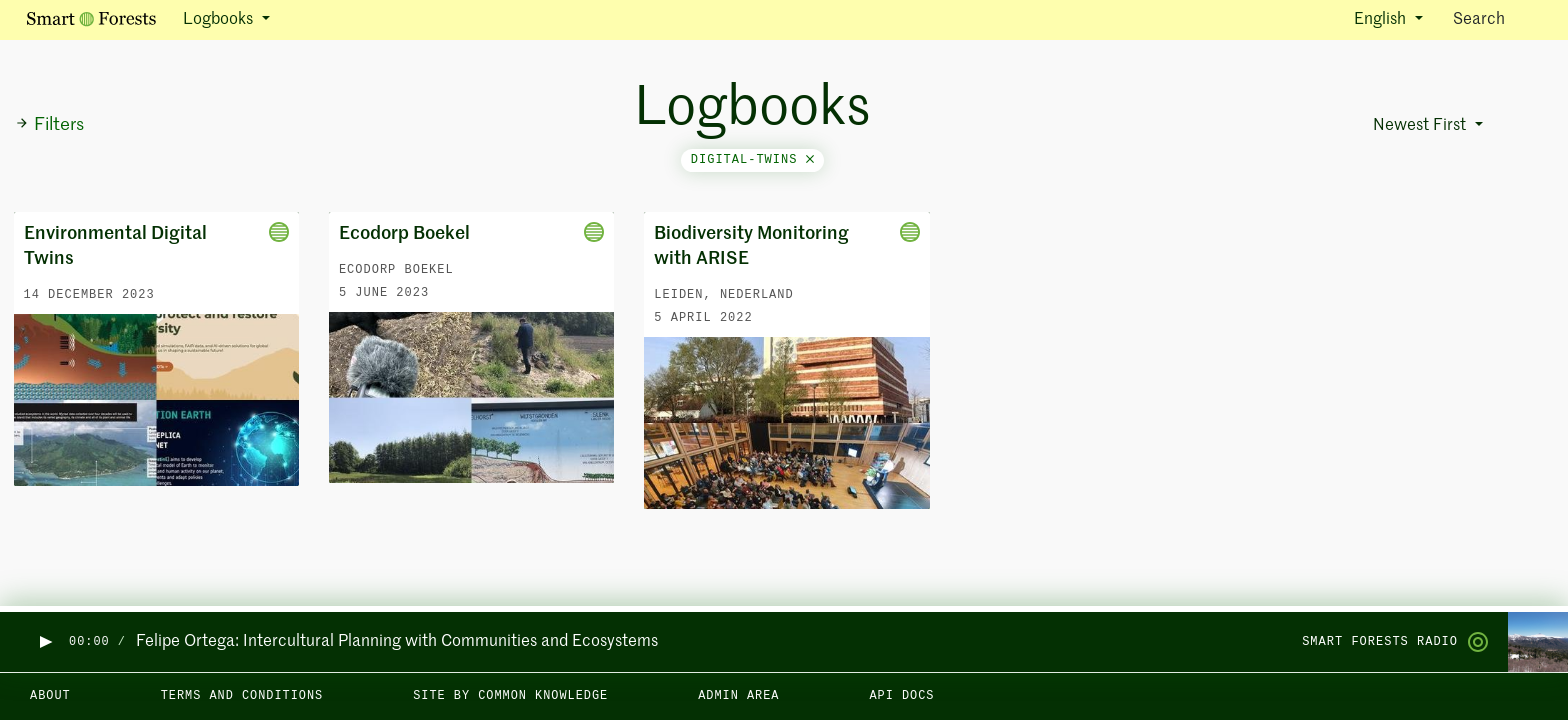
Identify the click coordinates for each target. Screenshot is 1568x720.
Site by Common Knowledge (510, 696)
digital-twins (752, 160)
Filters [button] (49, 125)
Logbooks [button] (220, 20)
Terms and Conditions (242, 696)
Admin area (738, 696)
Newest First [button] (1421, 126)
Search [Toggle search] (1496, 18)
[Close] (810, 160)
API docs (901, 696)
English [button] (1382, 20)
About (50, 696)
